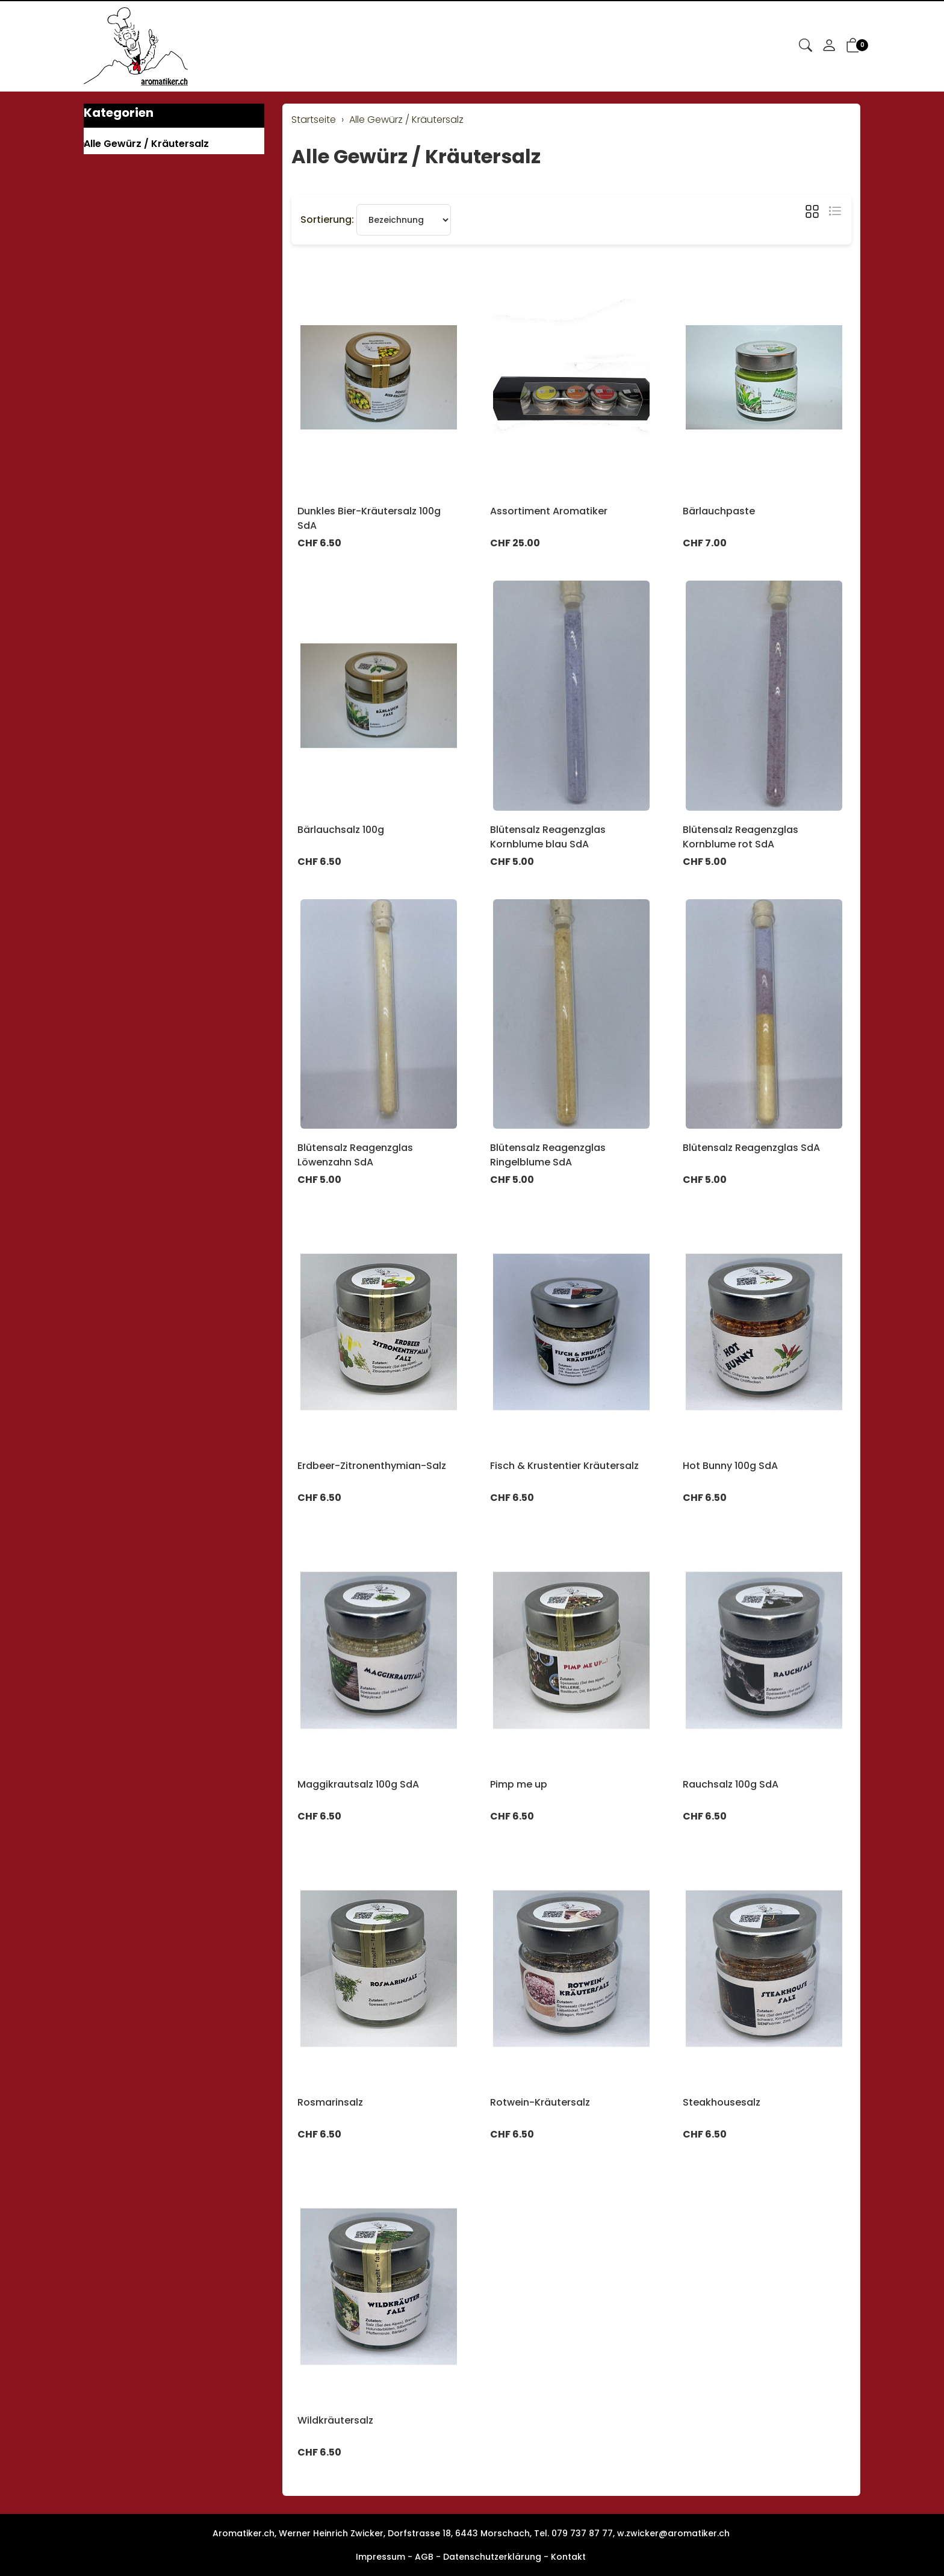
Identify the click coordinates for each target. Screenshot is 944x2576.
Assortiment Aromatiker (548, 511)
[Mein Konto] (829, 46)
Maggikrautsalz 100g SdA (358, 1784)
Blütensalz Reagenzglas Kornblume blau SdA (548, 837)
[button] (805, 46)
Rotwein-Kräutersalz (540, 2102)
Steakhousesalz (721, 2102)
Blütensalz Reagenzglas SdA (751, 1148)
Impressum (380, 2557)
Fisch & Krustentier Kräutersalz (564, 1466)
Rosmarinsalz (330, 2102)
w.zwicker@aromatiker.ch (673, 2533)
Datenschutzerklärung (492, 2557)
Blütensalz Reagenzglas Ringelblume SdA (548, 1155)
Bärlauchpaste (719, 511)
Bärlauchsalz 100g (340, 830)
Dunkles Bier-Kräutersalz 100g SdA (369, 518)
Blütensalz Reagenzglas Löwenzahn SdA (355, 1155)
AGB (424, 2557)
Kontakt (568, 2557)
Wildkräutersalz (335, 2420)
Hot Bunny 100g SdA (730, 1466)
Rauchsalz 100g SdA (730, 1784)
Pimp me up (518, 1784)
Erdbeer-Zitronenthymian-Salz (371, 1466)
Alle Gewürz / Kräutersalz (416, 156)
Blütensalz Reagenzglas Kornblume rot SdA (740, 837)
